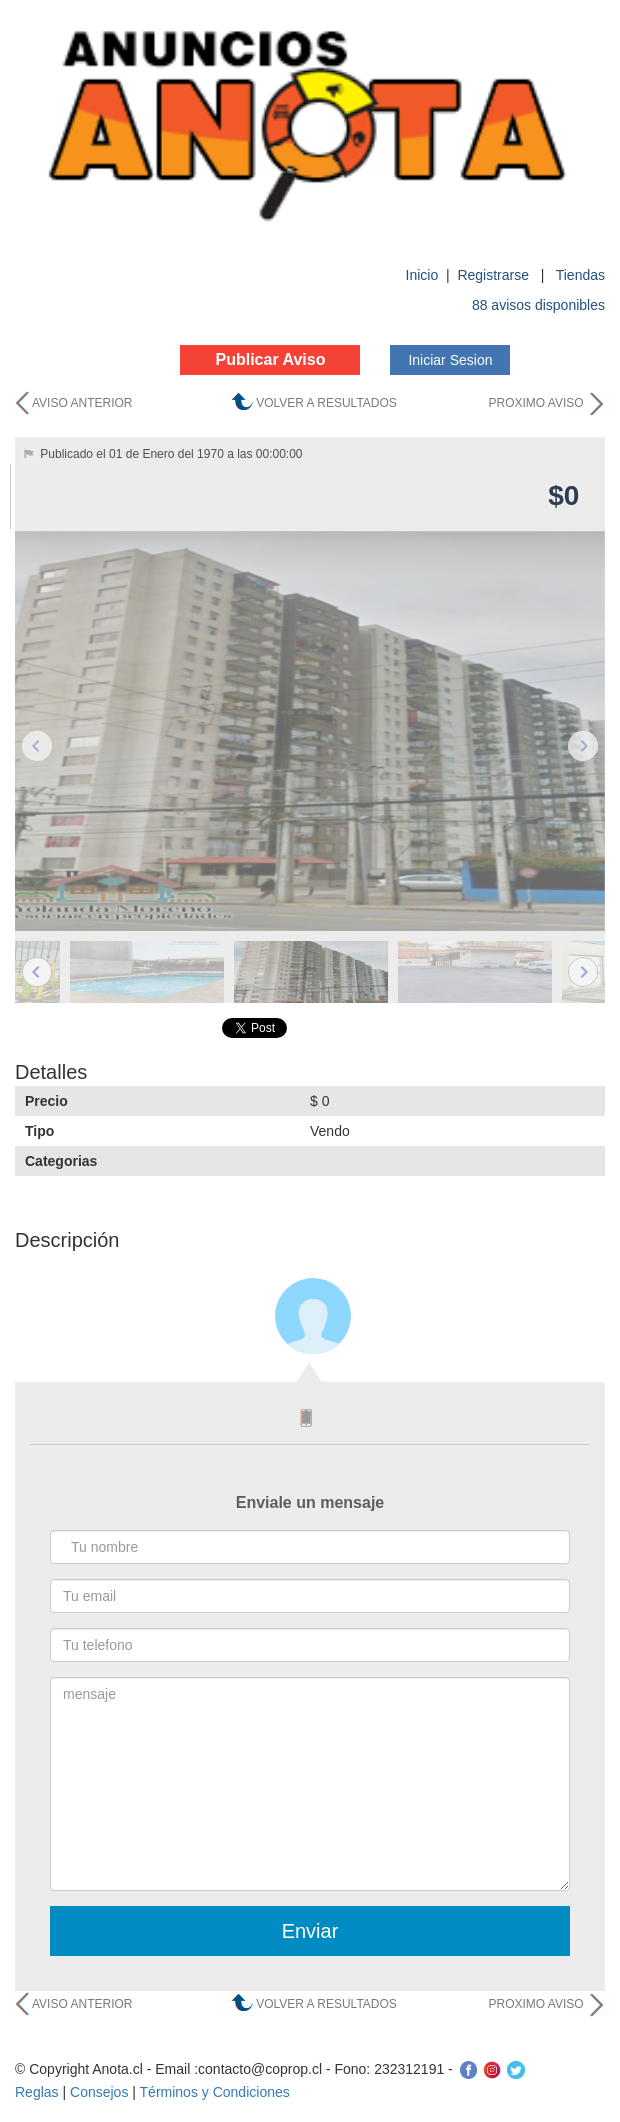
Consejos (99, 2092)
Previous (37, 746)
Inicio (422, 275)
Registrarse (494, 275)
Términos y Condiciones (215, 2092)
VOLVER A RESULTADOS (326, 404)
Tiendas (580, 275)
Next (583, 746)
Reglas (37, 2092)
